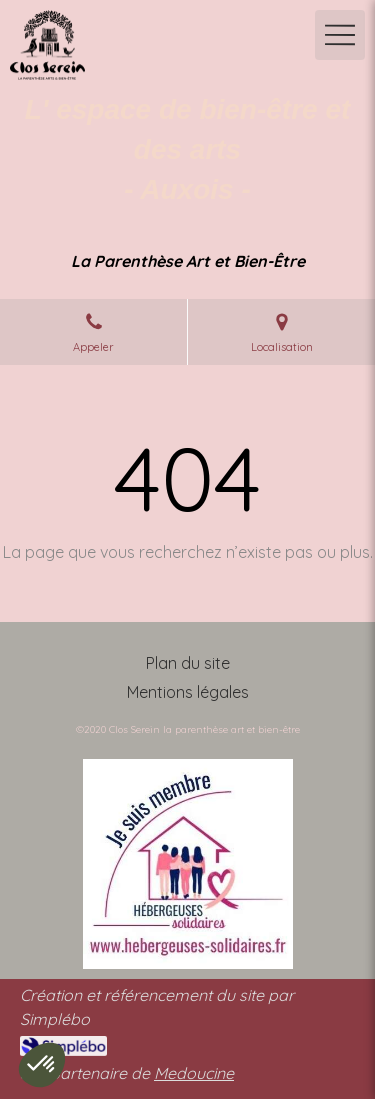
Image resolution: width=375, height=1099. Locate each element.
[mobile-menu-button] (340, 35)
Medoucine (194, 1073)
